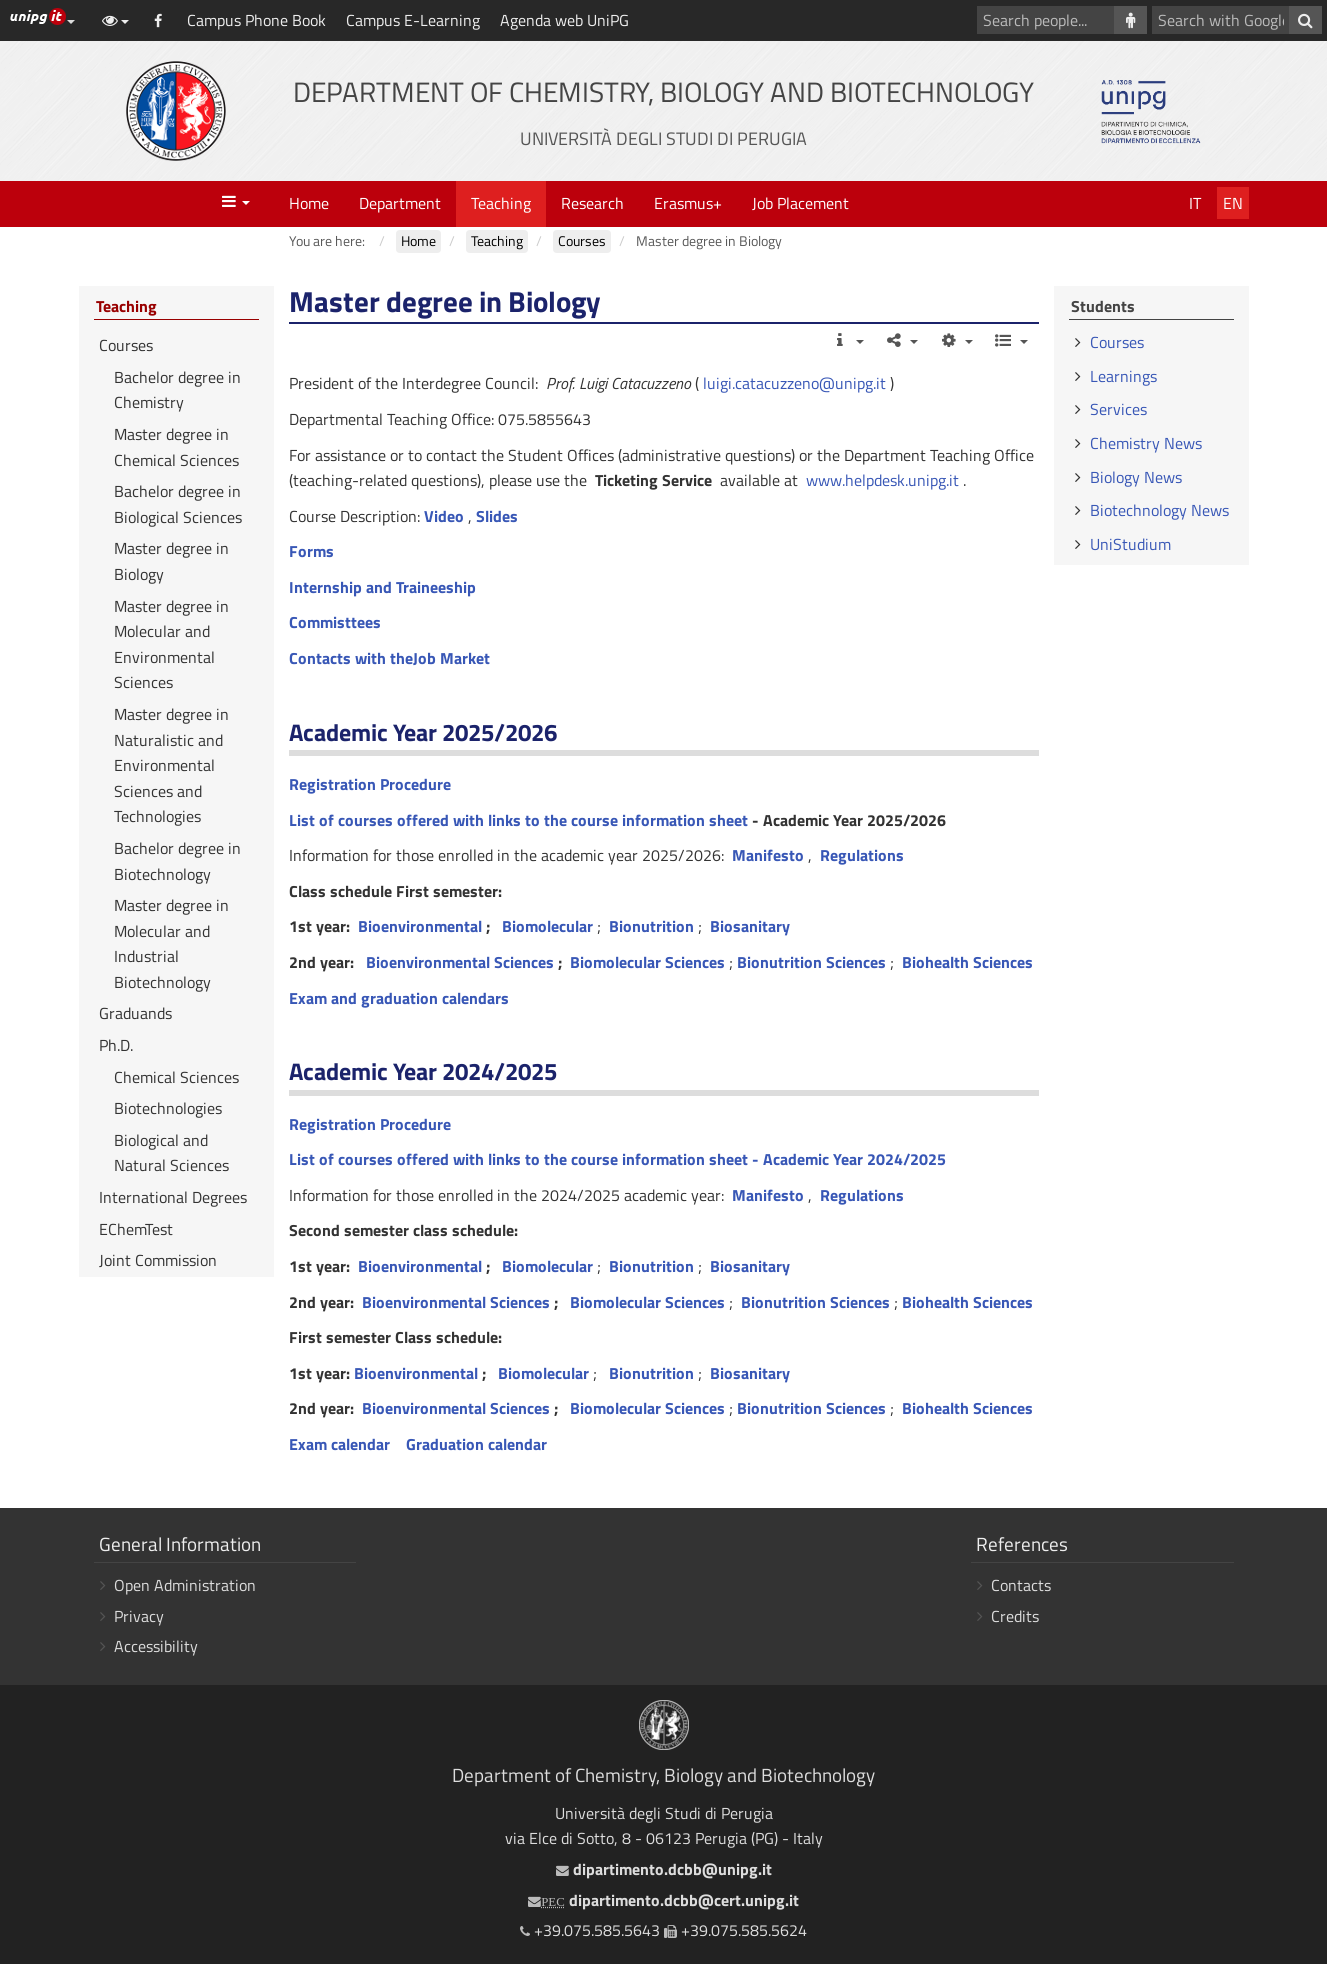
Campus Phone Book (256, 20)
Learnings (1123, 376)
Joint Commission (158, 1260)
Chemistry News (1146, 443)
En (1233, 203)
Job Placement (800, 203)
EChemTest (136, 1229)
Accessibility (156, 1646)
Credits (1015, 1616)
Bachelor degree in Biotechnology (177, 861)
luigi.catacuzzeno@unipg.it (794, 383)
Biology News (1136, 477)
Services (1118, 409)
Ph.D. (116, 1045)
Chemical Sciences (176, 1077)
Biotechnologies (168, 1108)
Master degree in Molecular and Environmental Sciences (171, 644)
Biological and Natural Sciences (171, 1153)
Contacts (1021, 1585)
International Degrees (173, 1197)
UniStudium (1130, 544)
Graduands (135, 1013)
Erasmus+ (688, 203)
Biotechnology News (1159, 510)
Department (400, 203)
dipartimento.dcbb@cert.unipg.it (663, 1900)
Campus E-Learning (413, 20)
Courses (126, 345)
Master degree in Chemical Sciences (176, 447)
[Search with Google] (1305, 20)
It (1195, 203)
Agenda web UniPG (564, 20)
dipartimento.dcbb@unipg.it (664, 1869)
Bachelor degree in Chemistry (177, 390)
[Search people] (1130, 20)
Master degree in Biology (171, 561)
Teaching (501, 203)
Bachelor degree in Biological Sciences (178, 504)
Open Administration (185, 1585)
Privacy (139, 1616)
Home (309, 203)
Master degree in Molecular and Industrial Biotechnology (171, 943)
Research (592, 203)
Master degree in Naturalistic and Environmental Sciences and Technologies (171, 765)
